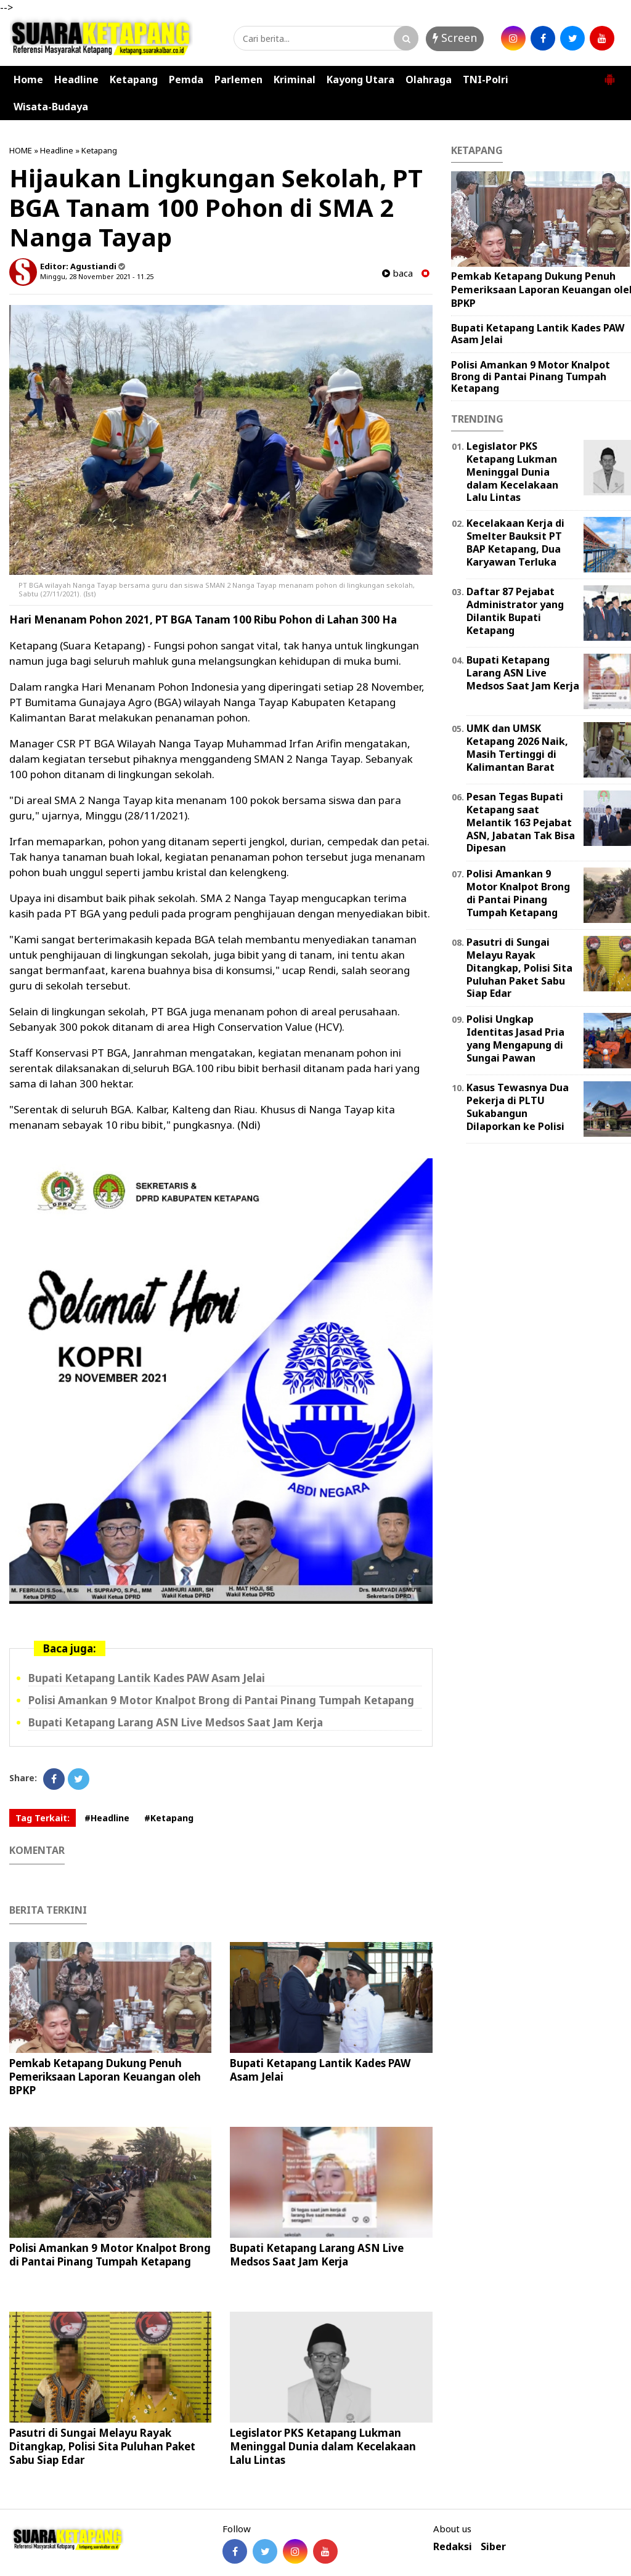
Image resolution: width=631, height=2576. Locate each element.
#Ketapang (168, 1818)
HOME (20, 150)
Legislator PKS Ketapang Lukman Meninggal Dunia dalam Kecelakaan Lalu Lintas (323, 2446)
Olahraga (428, 79)
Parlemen (238, 79)
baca (397, 273)
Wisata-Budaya (51, 106)
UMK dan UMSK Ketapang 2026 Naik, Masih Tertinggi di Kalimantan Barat (517, 747)
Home (28, 79)
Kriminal (295, 79)
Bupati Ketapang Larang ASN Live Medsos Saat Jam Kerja (175, 1722)
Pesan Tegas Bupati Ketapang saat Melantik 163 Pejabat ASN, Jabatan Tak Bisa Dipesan (520, 822)
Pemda (186, 79)
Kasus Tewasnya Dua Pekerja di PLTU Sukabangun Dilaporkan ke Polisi (517, 1106)
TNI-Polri (485, 79)
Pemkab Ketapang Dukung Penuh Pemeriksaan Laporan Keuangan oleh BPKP (105, 2076)
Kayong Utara (360, 79)
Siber (493, 2546)
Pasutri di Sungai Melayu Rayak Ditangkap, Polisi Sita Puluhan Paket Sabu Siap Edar (102, 2446)
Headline (76, 79)
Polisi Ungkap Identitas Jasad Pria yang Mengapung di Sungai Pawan (515, 1038)
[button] (609, 74)
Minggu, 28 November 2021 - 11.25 (96, 276)
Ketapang (134, 79)
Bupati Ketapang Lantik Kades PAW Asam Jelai (146, 1678)
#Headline (106, 1818)
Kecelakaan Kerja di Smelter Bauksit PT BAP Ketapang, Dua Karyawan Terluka (515, 542)
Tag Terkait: (42, 1818)
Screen (455, 37)
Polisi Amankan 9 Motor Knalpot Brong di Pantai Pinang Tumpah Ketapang (221, 1700)
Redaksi (452, 2546)
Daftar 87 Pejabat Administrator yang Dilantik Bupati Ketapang (515, 610)
